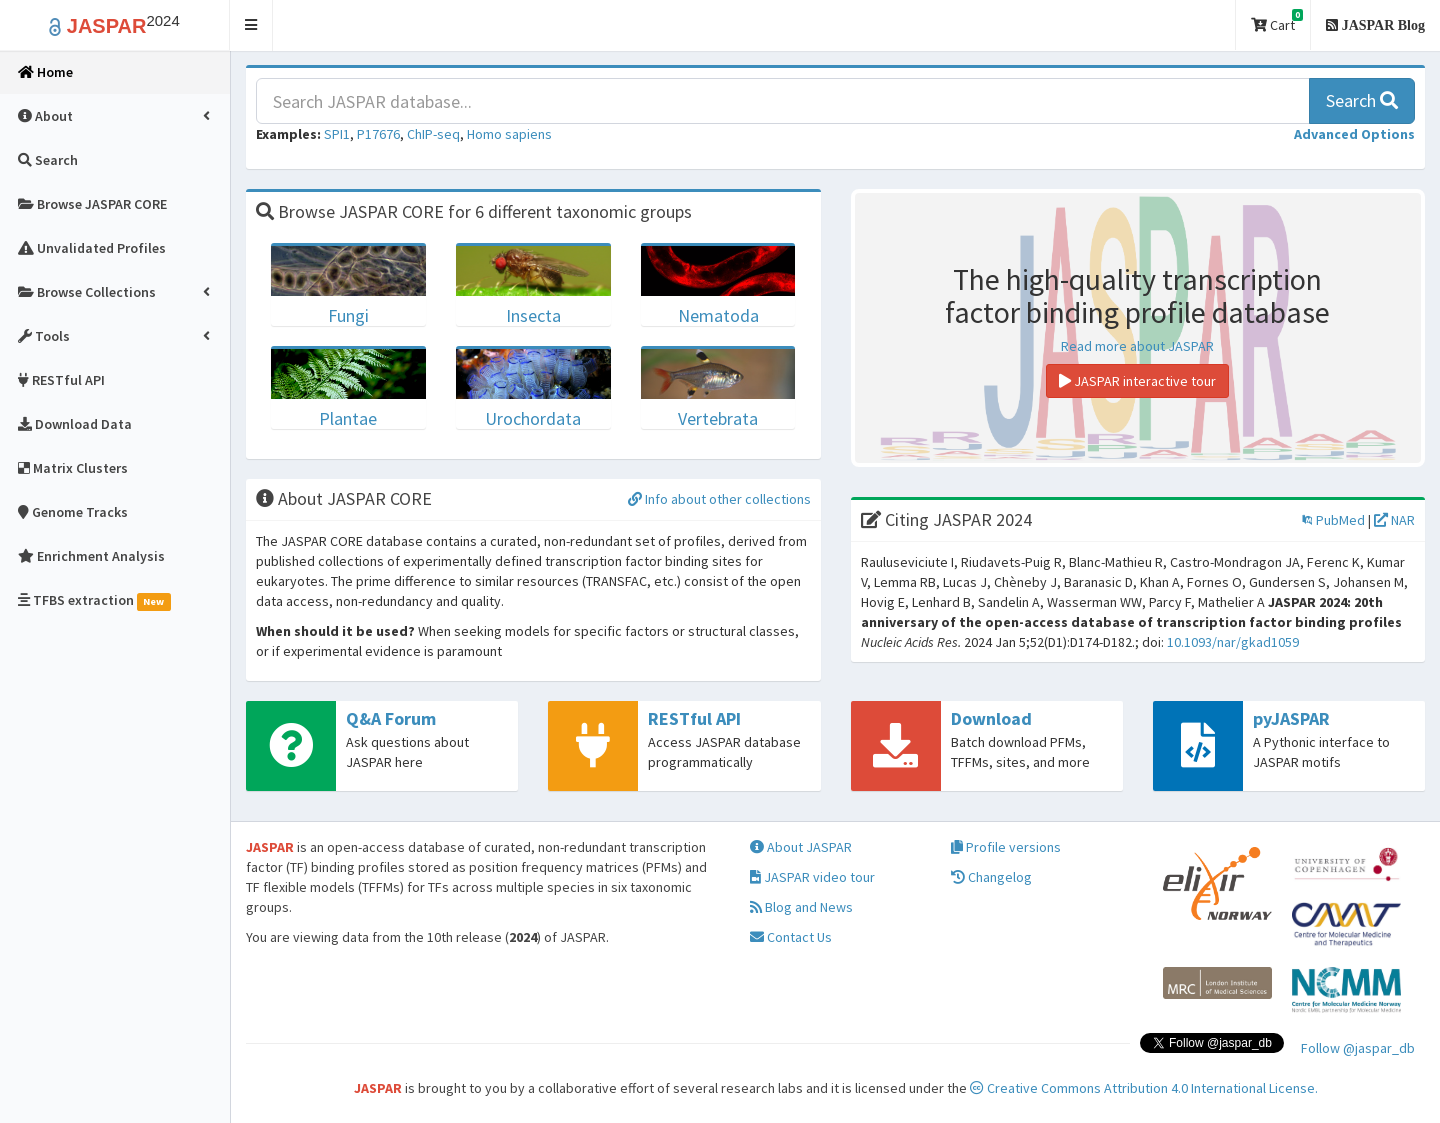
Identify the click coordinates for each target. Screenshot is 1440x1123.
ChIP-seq (433, 134)
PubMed (1333, 520)
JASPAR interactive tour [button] (1137, 381)
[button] (251, 25)
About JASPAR (801, 847)
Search (1362, 100)
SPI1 (337, 134)
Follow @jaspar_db (1358, 1048)
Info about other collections (719, 499)
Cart (1277, 21)
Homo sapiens (509, 134)
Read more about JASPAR (1137, 346)
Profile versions (1006, 847)
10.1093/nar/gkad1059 (1233, 642)
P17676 (378, 134)
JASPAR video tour (812, 877)
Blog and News (801, 907)
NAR (1394, 520)
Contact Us (791, 937)
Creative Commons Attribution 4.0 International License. (1144, 1088)
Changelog (991, 877)
